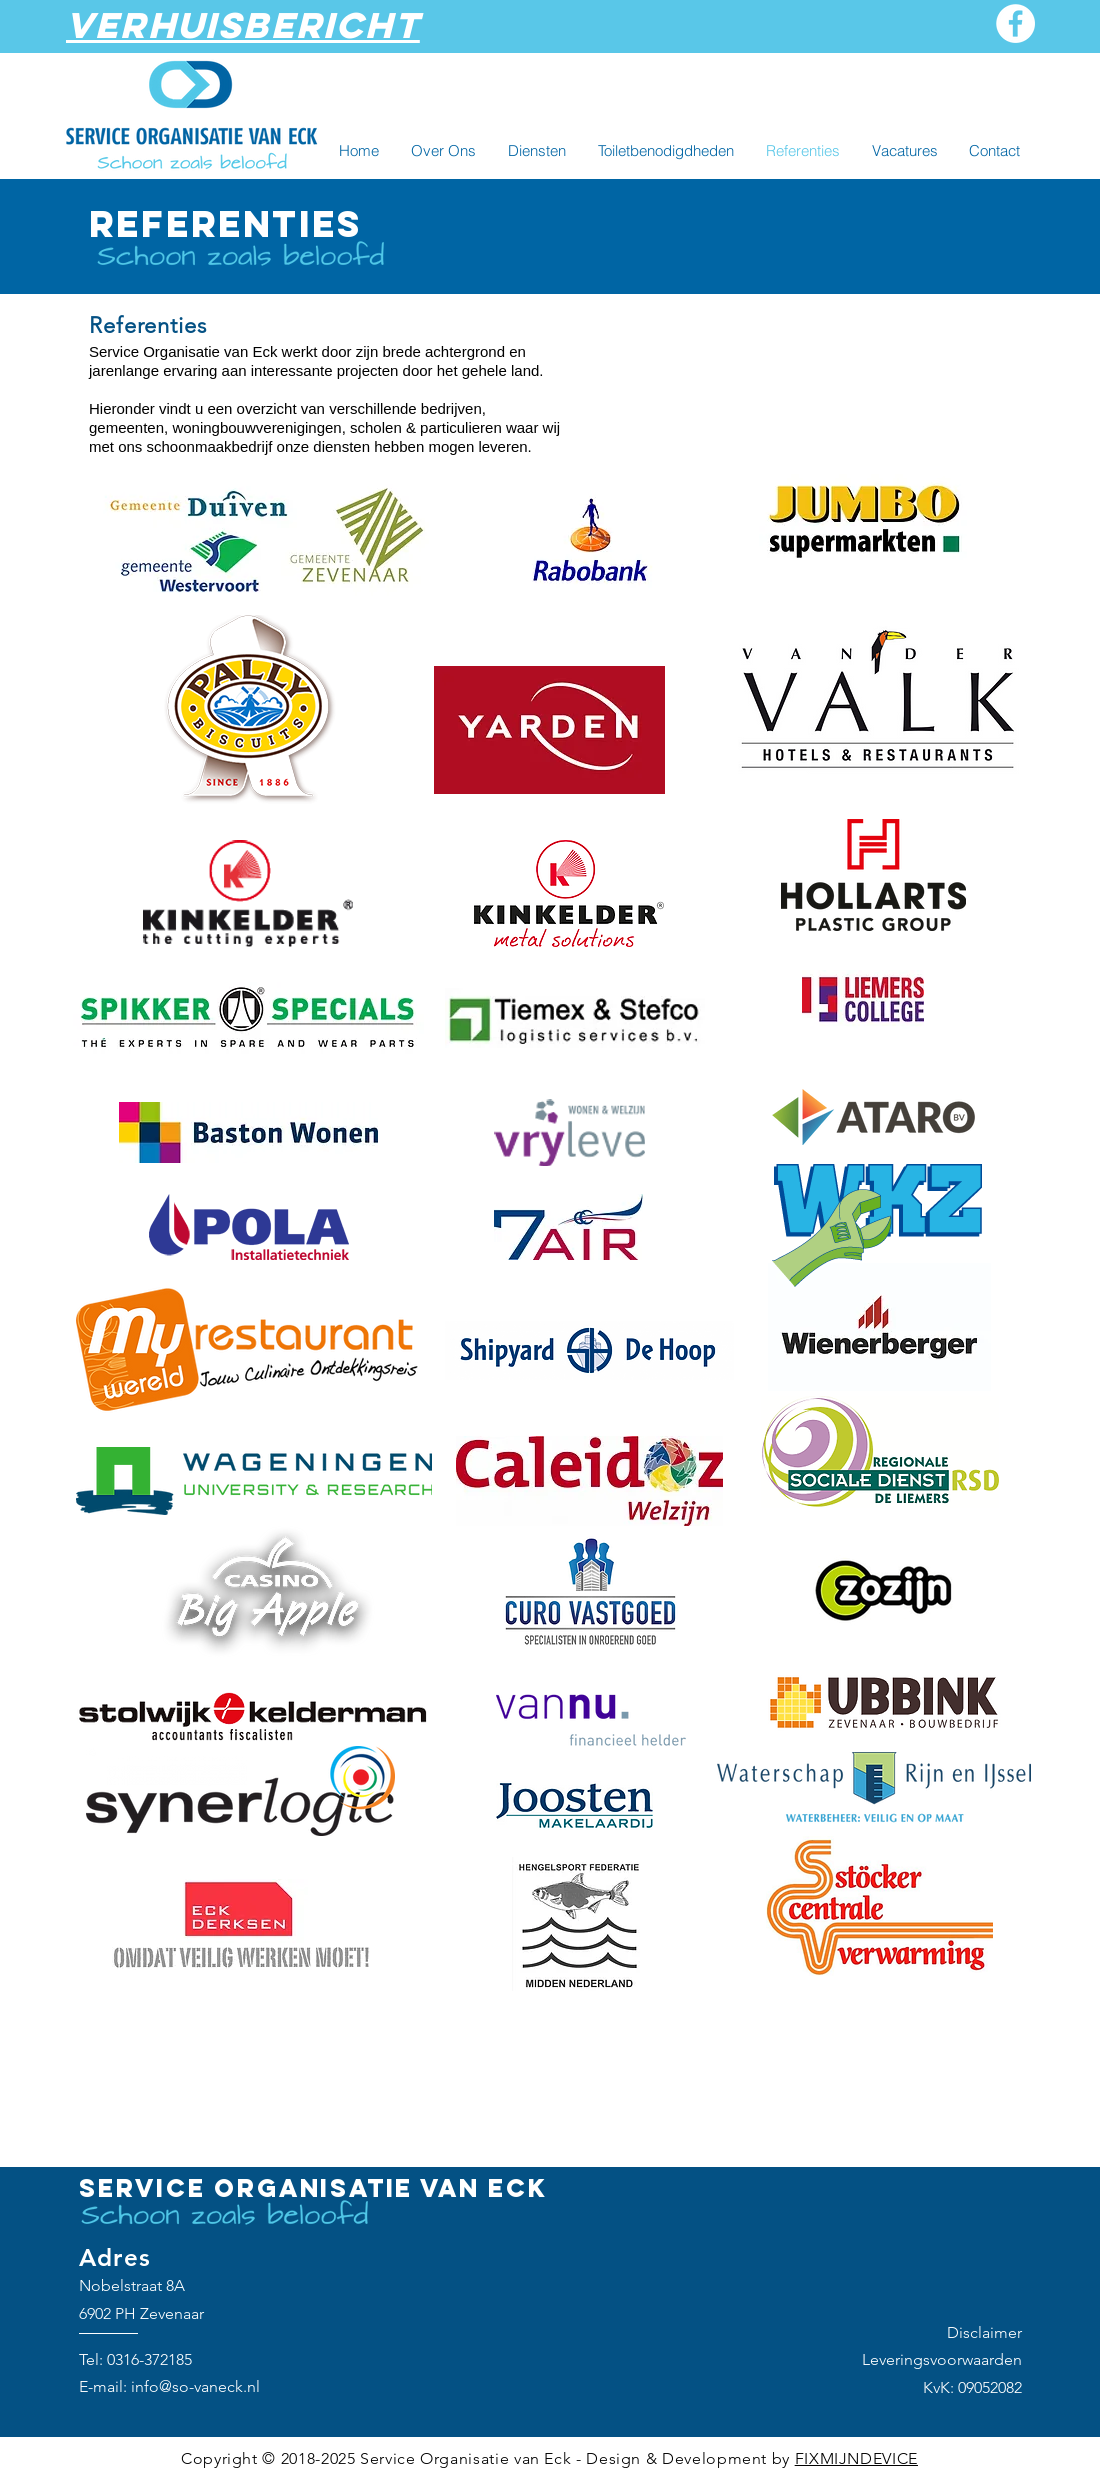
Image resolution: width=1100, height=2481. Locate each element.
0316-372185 (149, 2359)
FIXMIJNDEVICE (856, 2458)
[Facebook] (1015, 23)
